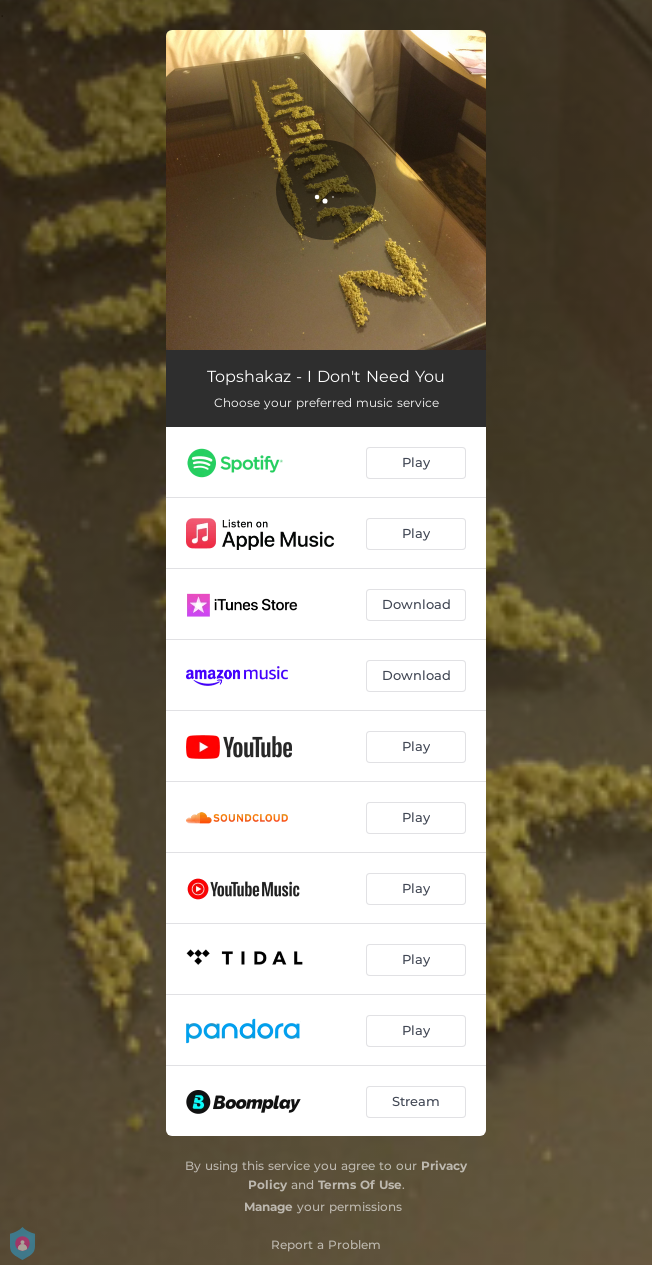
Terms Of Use (360, 1184)
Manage (268, 1206)
